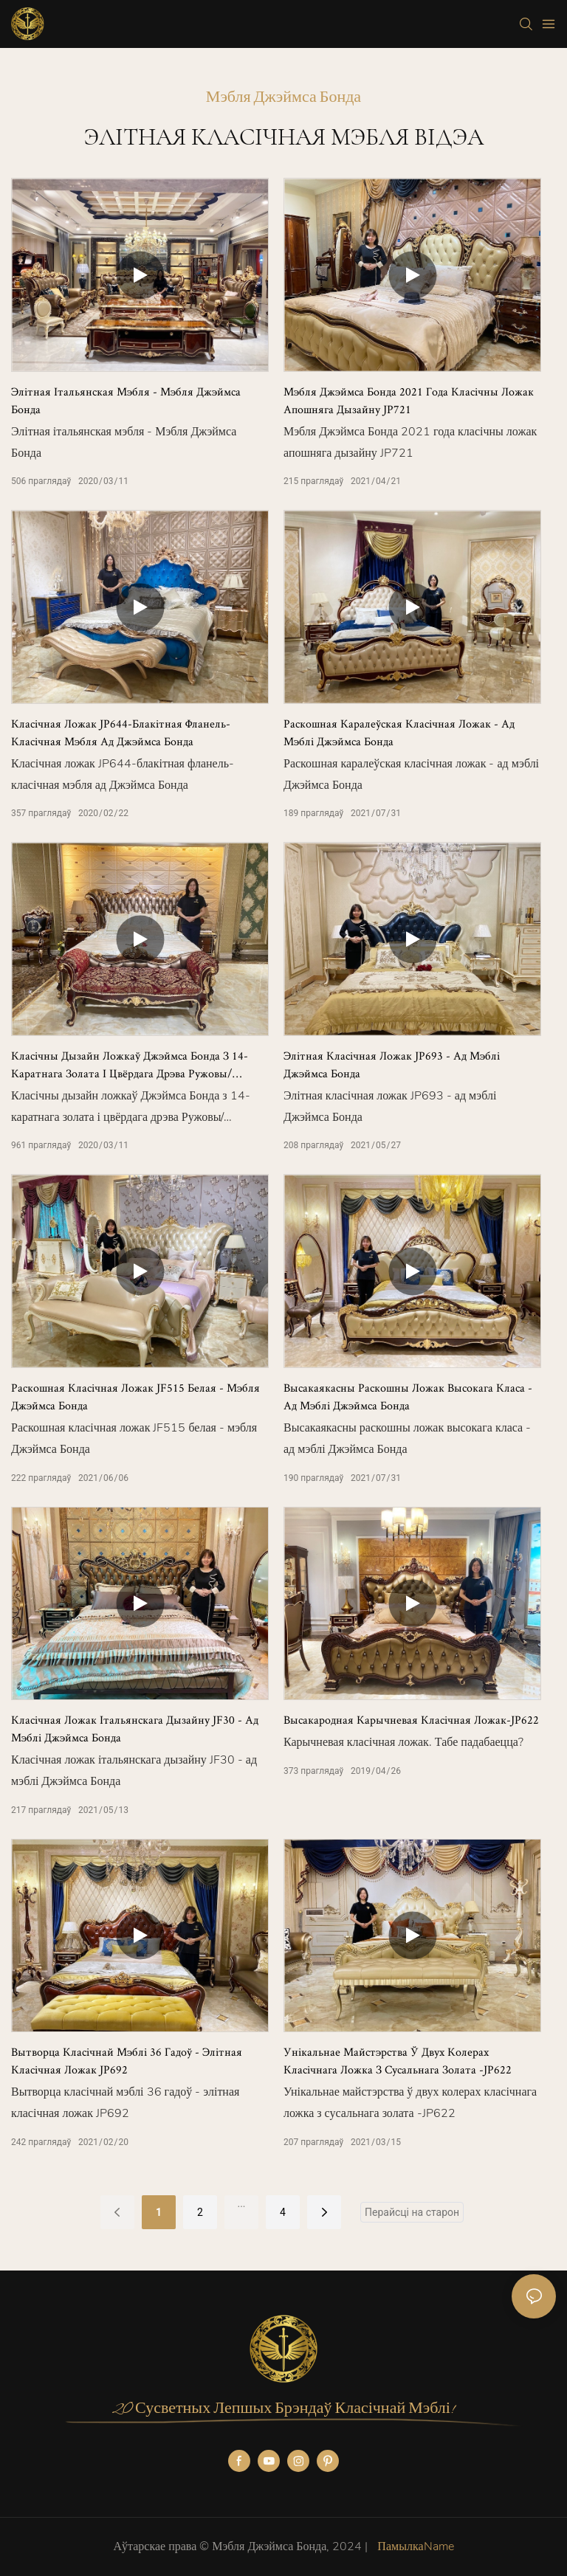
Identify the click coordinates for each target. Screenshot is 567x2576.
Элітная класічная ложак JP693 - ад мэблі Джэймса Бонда (392, 1064)
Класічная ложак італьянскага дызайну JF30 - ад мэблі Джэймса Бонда (134, 1728)
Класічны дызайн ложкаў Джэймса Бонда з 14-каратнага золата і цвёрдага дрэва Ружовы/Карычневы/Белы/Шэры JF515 (129, 1065)
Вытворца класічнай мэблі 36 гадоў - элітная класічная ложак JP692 (126, 2060)
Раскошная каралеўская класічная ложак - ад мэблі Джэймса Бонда (399, 732)
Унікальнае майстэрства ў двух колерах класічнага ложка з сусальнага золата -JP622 (398, 2060)
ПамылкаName (413, 2546)
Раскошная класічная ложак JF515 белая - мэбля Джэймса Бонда (135, 1396)
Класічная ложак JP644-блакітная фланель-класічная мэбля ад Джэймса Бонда (120, 732)
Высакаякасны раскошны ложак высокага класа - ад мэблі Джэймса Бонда (408, 1396)
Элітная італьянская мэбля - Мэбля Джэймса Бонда (126, 400)
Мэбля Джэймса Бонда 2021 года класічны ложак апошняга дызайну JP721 (409, 400)
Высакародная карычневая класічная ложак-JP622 (411, 1719)
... (241, 2203)
